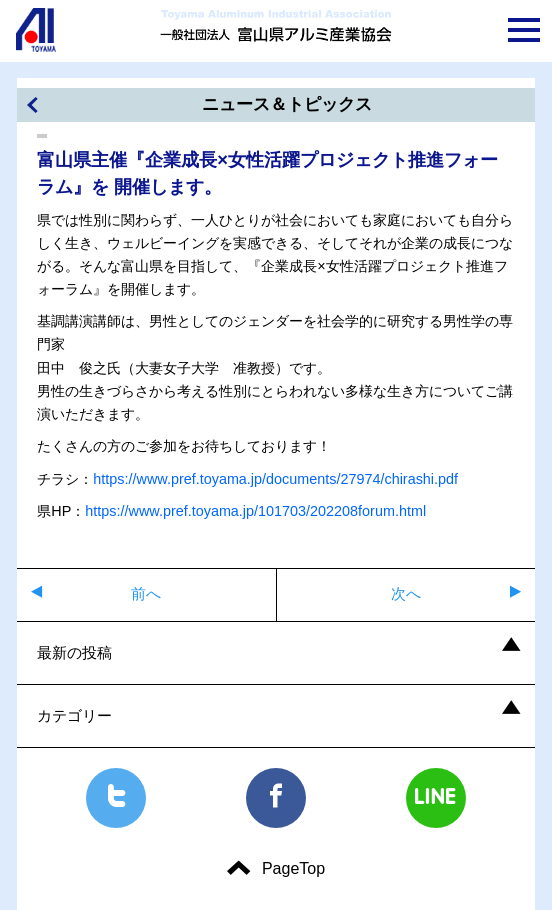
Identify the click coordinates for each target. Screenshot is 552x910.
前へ (146, 593)
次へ (406, 593)
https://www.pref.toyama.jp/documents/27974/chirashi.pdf (275, 479)
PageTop (293, 868)
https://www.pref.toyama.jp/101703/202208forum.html (255, 511)
